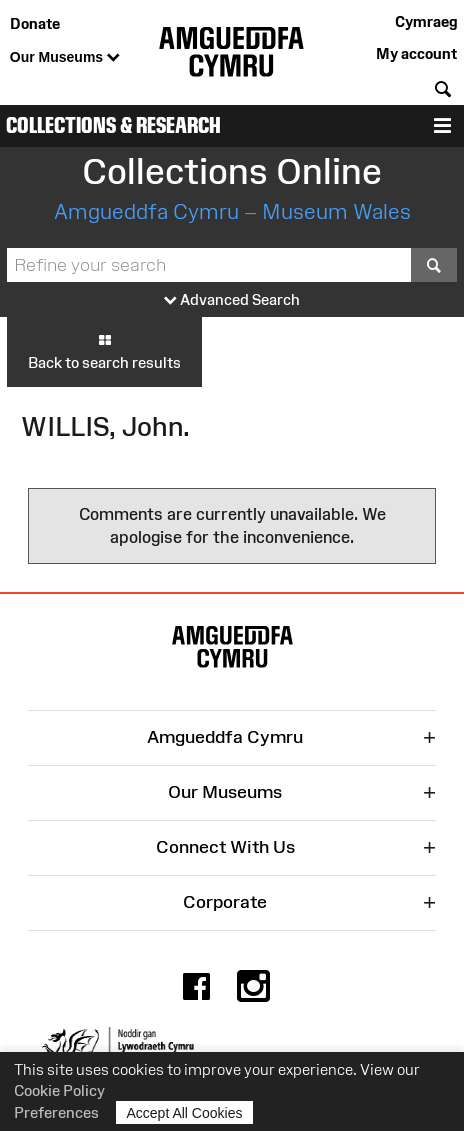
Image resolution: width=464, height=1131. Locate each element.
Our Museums (65, 58)
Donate (35, 23)
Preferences (56, 1112)
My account (416, 53)
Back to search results (104, 351)
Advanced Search (232, 300)
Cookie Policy (59, 1090)
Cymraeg (426, 21)
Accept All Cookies (185, 1112)
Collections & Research (113, 125)
